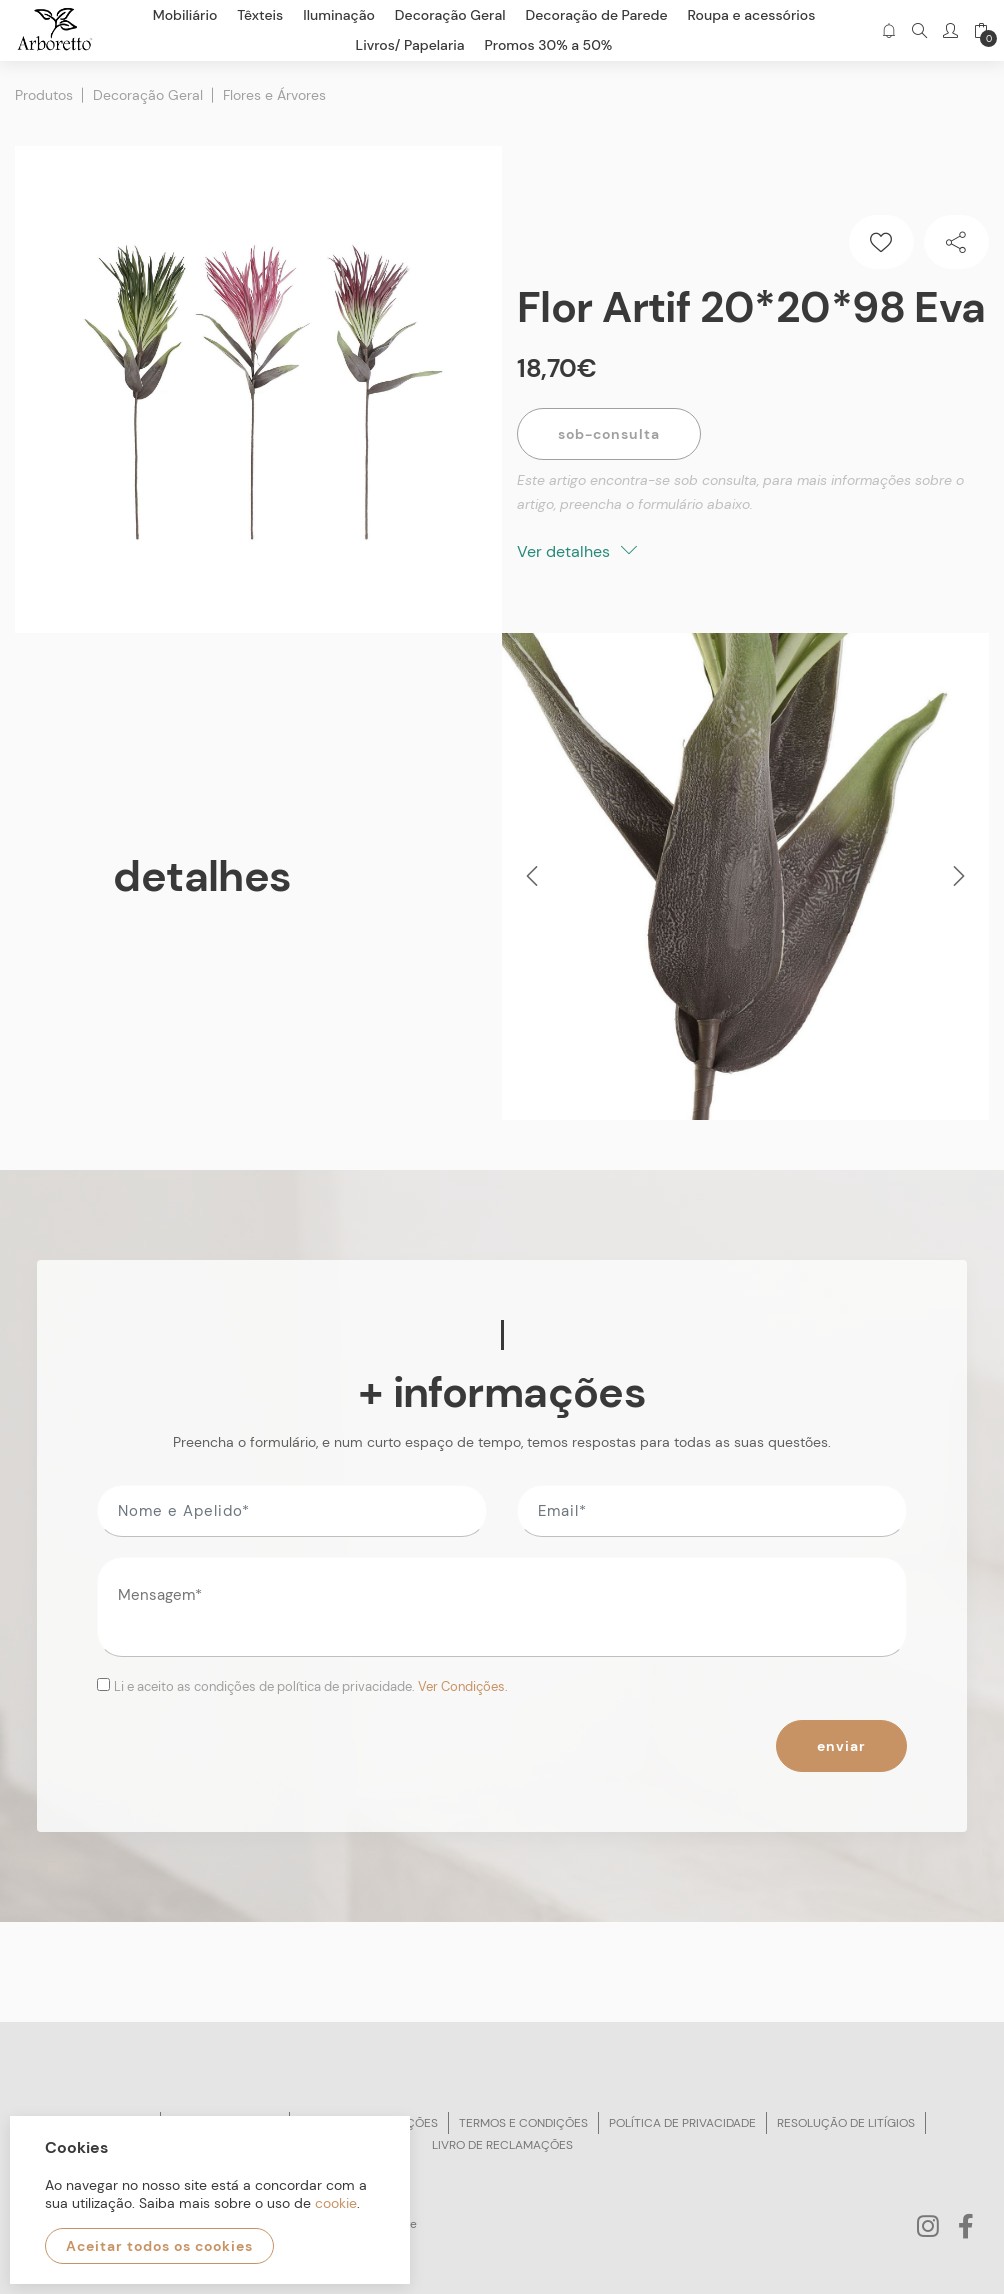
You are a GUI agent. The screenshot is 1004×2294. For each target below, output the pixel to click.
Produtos (44, 95)
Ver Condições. (463, 1686)
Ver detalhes (577, 551)
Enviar (841, 1746)
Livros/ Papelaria (410, 45)
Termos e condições (523, 2123)
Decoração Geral (148, 95)
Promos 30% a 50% (549, 45)
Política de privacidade (682, 2123)
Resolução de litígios (846, 2123)
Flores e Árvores (274, 95)
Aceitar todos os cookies (159, 2246)
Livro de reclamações (502, 2145)
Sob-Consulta (609, 434)
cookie (336, 2203)
